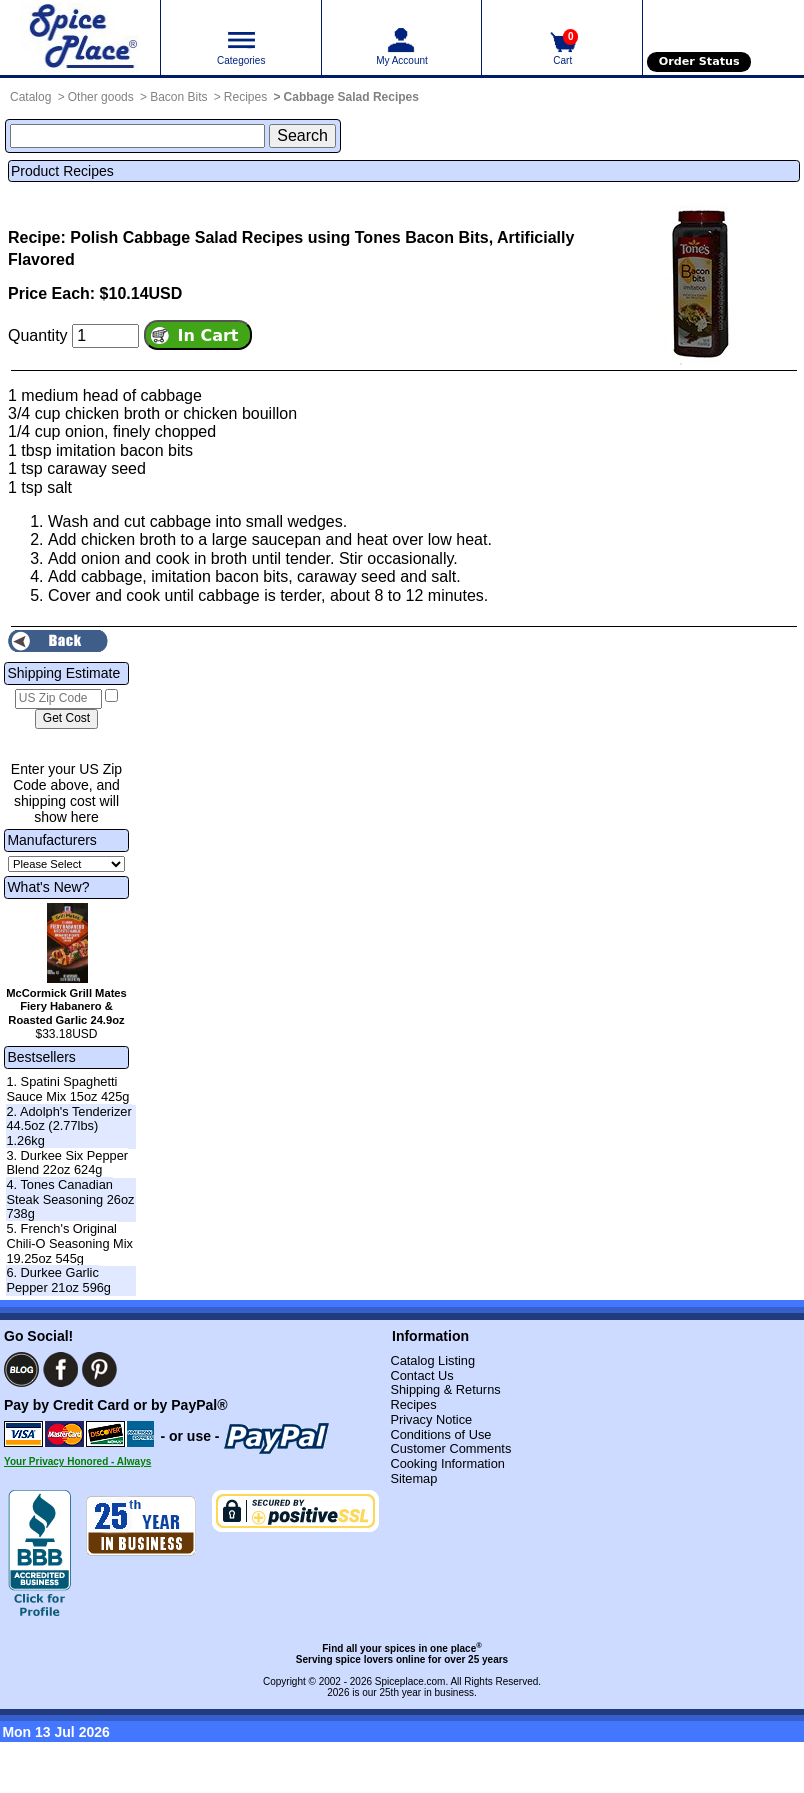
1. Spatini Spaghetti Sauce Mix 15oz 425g (67, 1089)
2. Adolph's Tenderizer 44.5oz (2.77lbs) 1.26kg (68, 1126)
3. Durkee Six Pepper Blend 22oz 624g (67, 1163)
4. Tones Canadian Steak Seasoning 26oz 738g (70, 1199)
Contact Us (421, 1375)
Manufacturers (51, 840)
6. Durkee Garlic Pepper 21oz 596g (58, 1280)
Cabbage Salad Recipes (351, 97)
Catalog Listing (432, 1360)
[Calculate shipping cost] (66, 719)
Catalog (30, 97)
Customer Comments (450, 1448)
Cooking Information (447, 1463)
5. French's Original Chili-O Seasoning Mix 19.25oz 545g (69, 1243)
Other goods (101, 97)
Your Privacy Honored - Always (77, 1461)
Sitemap (413, 1478)
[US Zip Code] (58, 699)
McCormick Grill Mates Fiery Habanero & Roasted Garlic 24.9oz (66, 1007)
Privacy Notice (431, 1419)
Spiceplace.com (410, 1681)
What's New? (48, 887)
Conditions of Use (440, 1434)
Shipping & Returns (445, 1389)
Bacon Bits (178, 97)
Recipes (245, 97)
